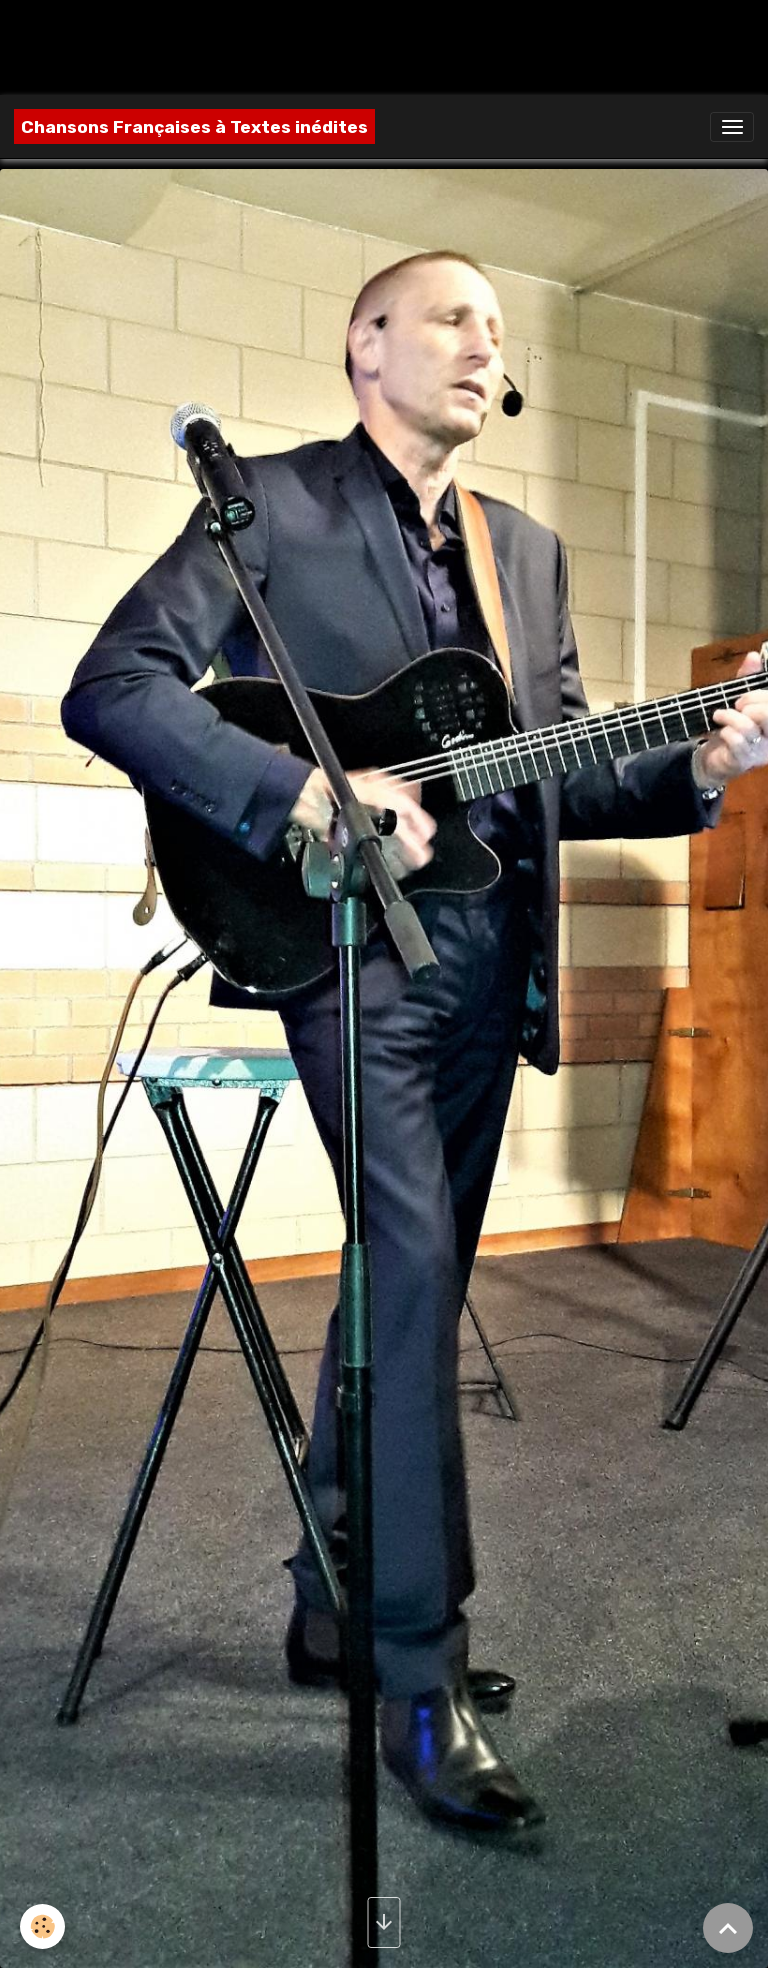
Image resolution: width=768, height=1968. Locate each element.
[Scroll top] (728, 1928)
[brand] (194, 126)
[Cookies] (42, 1926)
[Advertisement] (364, 45)
